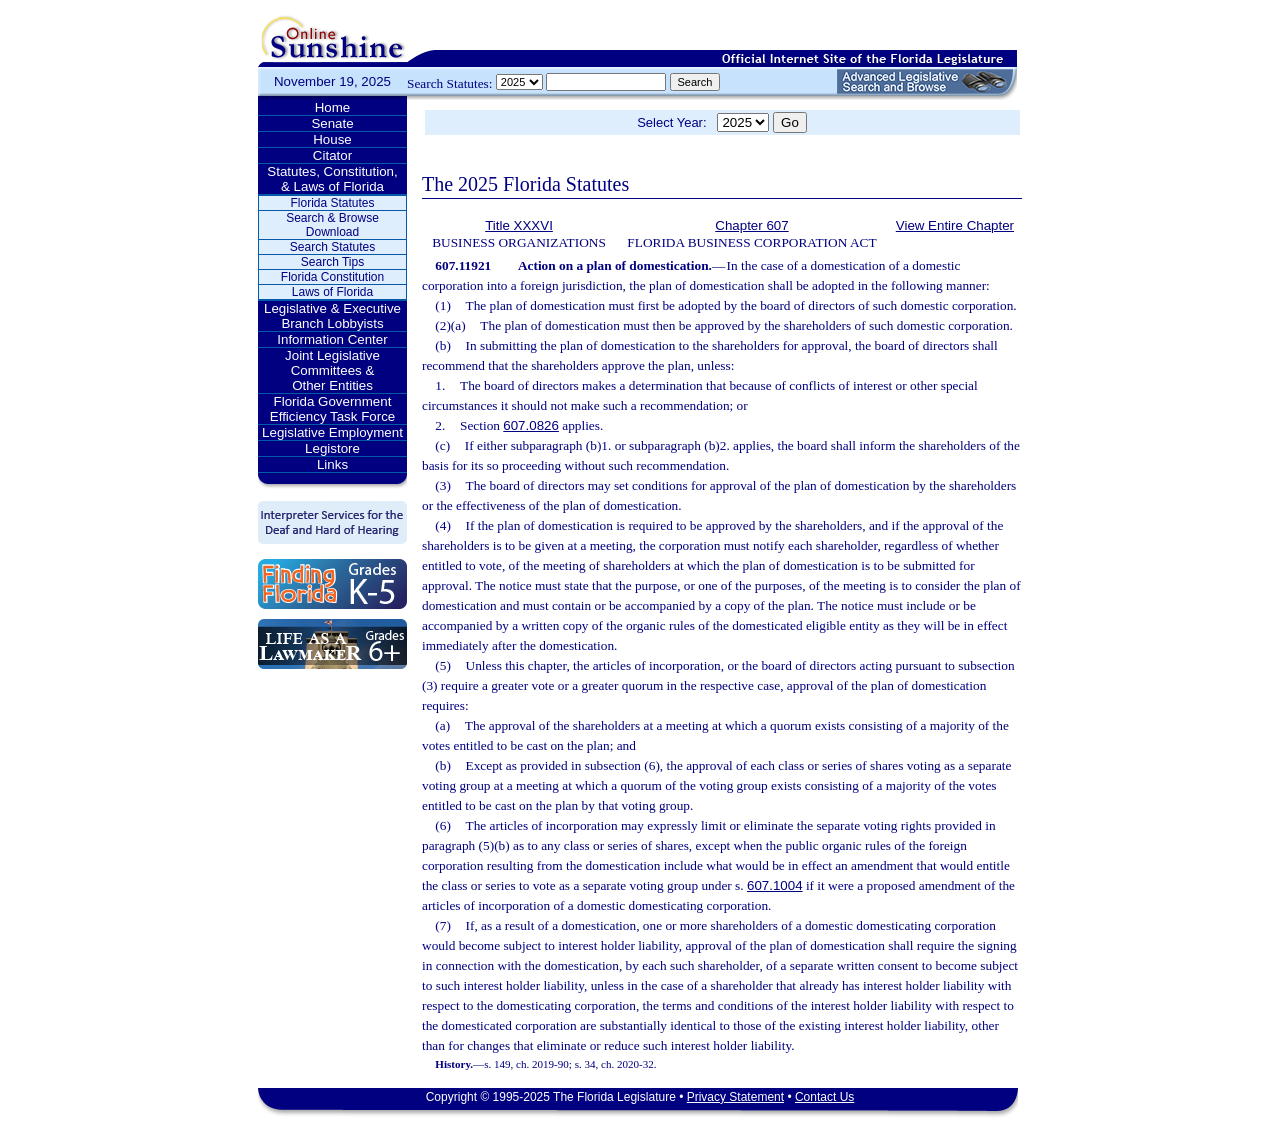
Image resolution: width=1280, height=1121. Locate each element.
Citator (332, 155)
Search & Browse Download (332, 225)
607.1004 (775, 885)
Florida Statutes (332, 203)
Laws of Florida (332, 292)
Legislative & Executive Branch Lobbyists (332, 316)
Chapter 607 (751, 225)
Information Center (332, 339)
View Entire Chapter (955, 225)
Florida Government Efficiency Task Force (332, 409)
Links (332, 464)
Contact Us (824, 1097)
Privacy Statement (735, 1097)
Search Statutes (332, 247)
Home (333, 107)
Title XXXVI (519, 225)
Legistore (332, 448)
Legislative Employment (332, 432)
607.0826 (531, 425)
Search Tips (332, 262)
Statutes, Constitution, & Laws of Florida (332, 179)
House (332, 139)
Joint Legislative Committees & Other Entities (332, 370)
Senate (332, 123)
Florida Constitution (332, 277)
